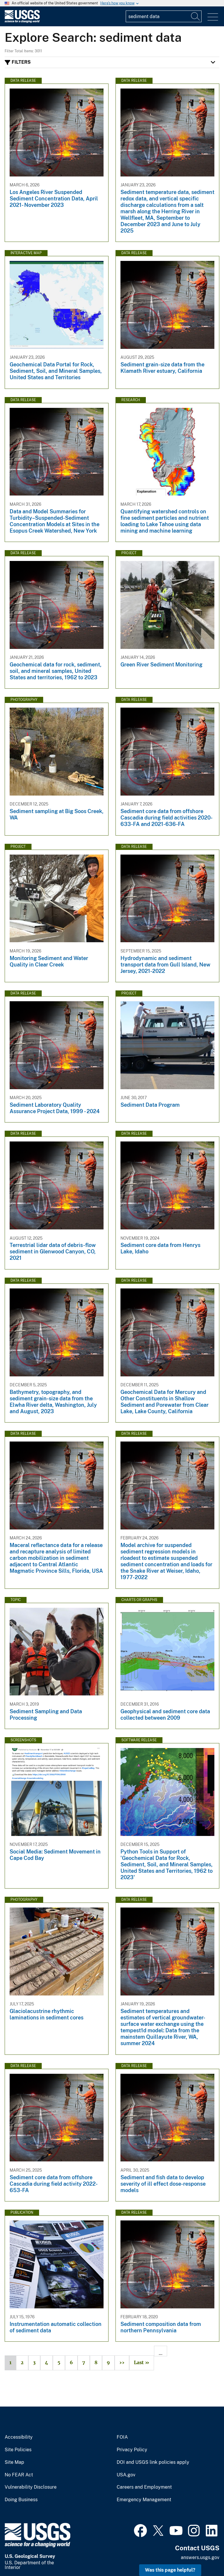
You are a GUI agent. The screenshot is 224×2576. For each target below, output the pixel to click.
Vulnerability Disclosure (31, 2487)
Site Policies (18, 2449)
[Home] (22, 21)
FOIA (122, 2437)
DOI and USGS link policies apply (153, 2462)
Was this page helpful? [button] (170, 2570)
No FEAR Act (19, 2475)
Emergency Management (144, 2499)
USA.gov (126, 2475)
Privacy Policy (132, 2449)
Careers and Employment (144, 2487)
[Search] (196, 16)
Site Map (14, 2462)
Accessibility (19, 2437)
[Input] (164, 16)
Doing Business (21, 2499)
